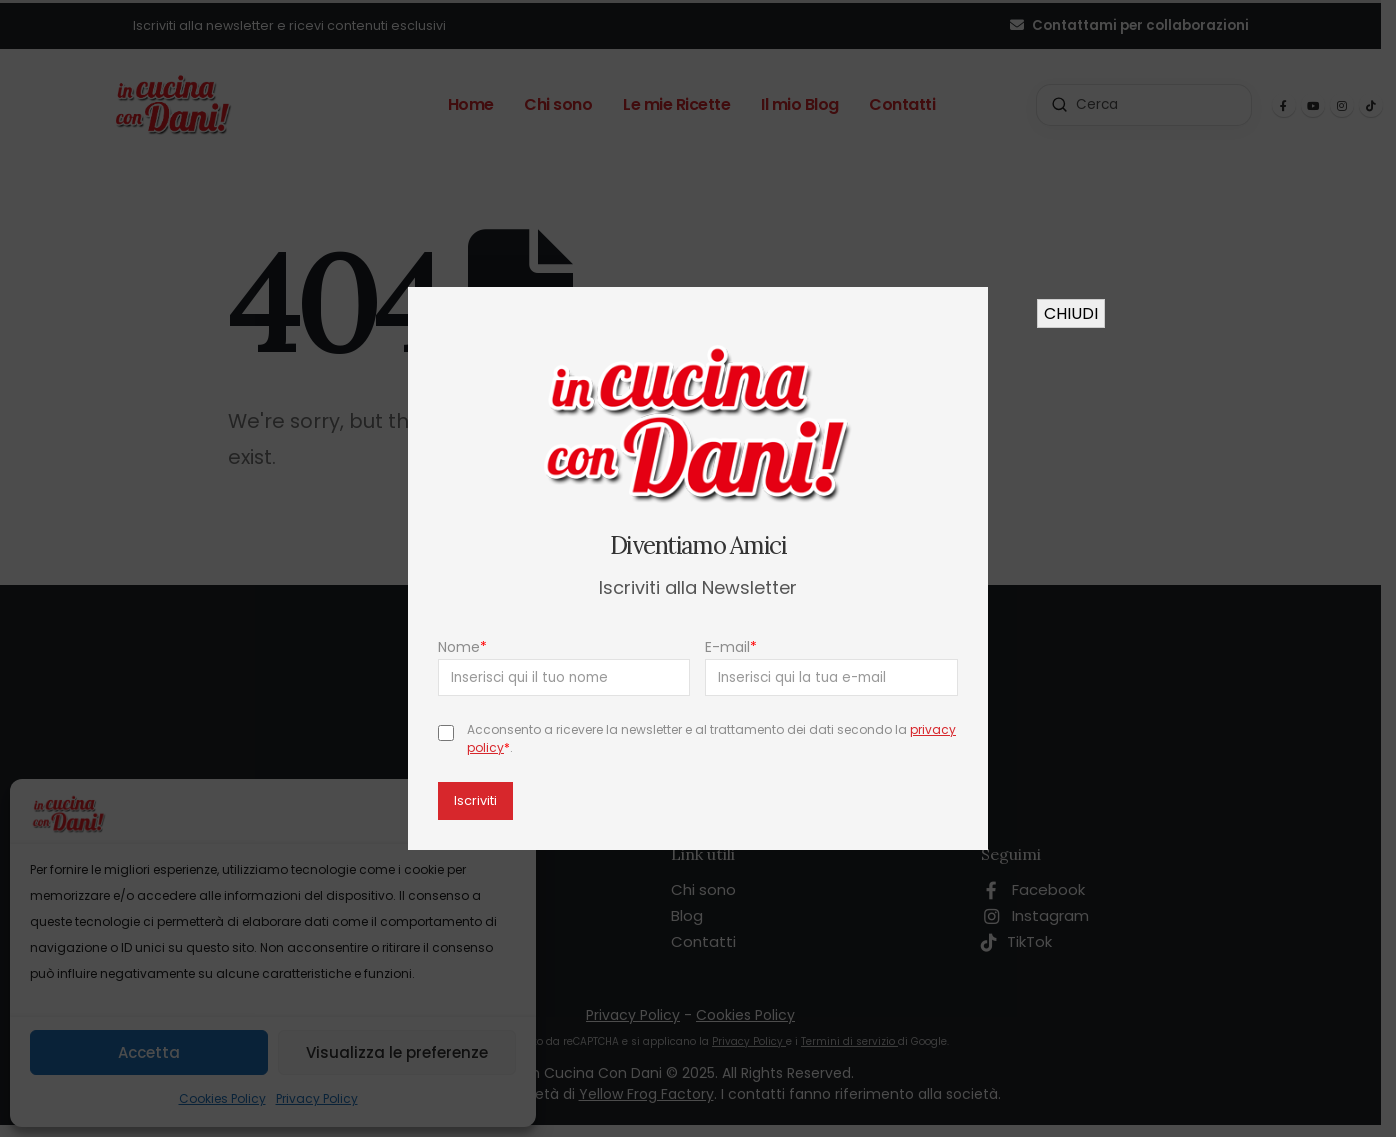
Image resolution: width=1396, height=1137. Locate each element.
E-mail (732, 647)
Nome (462, 647)
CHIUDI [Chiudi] (1071, 313)
